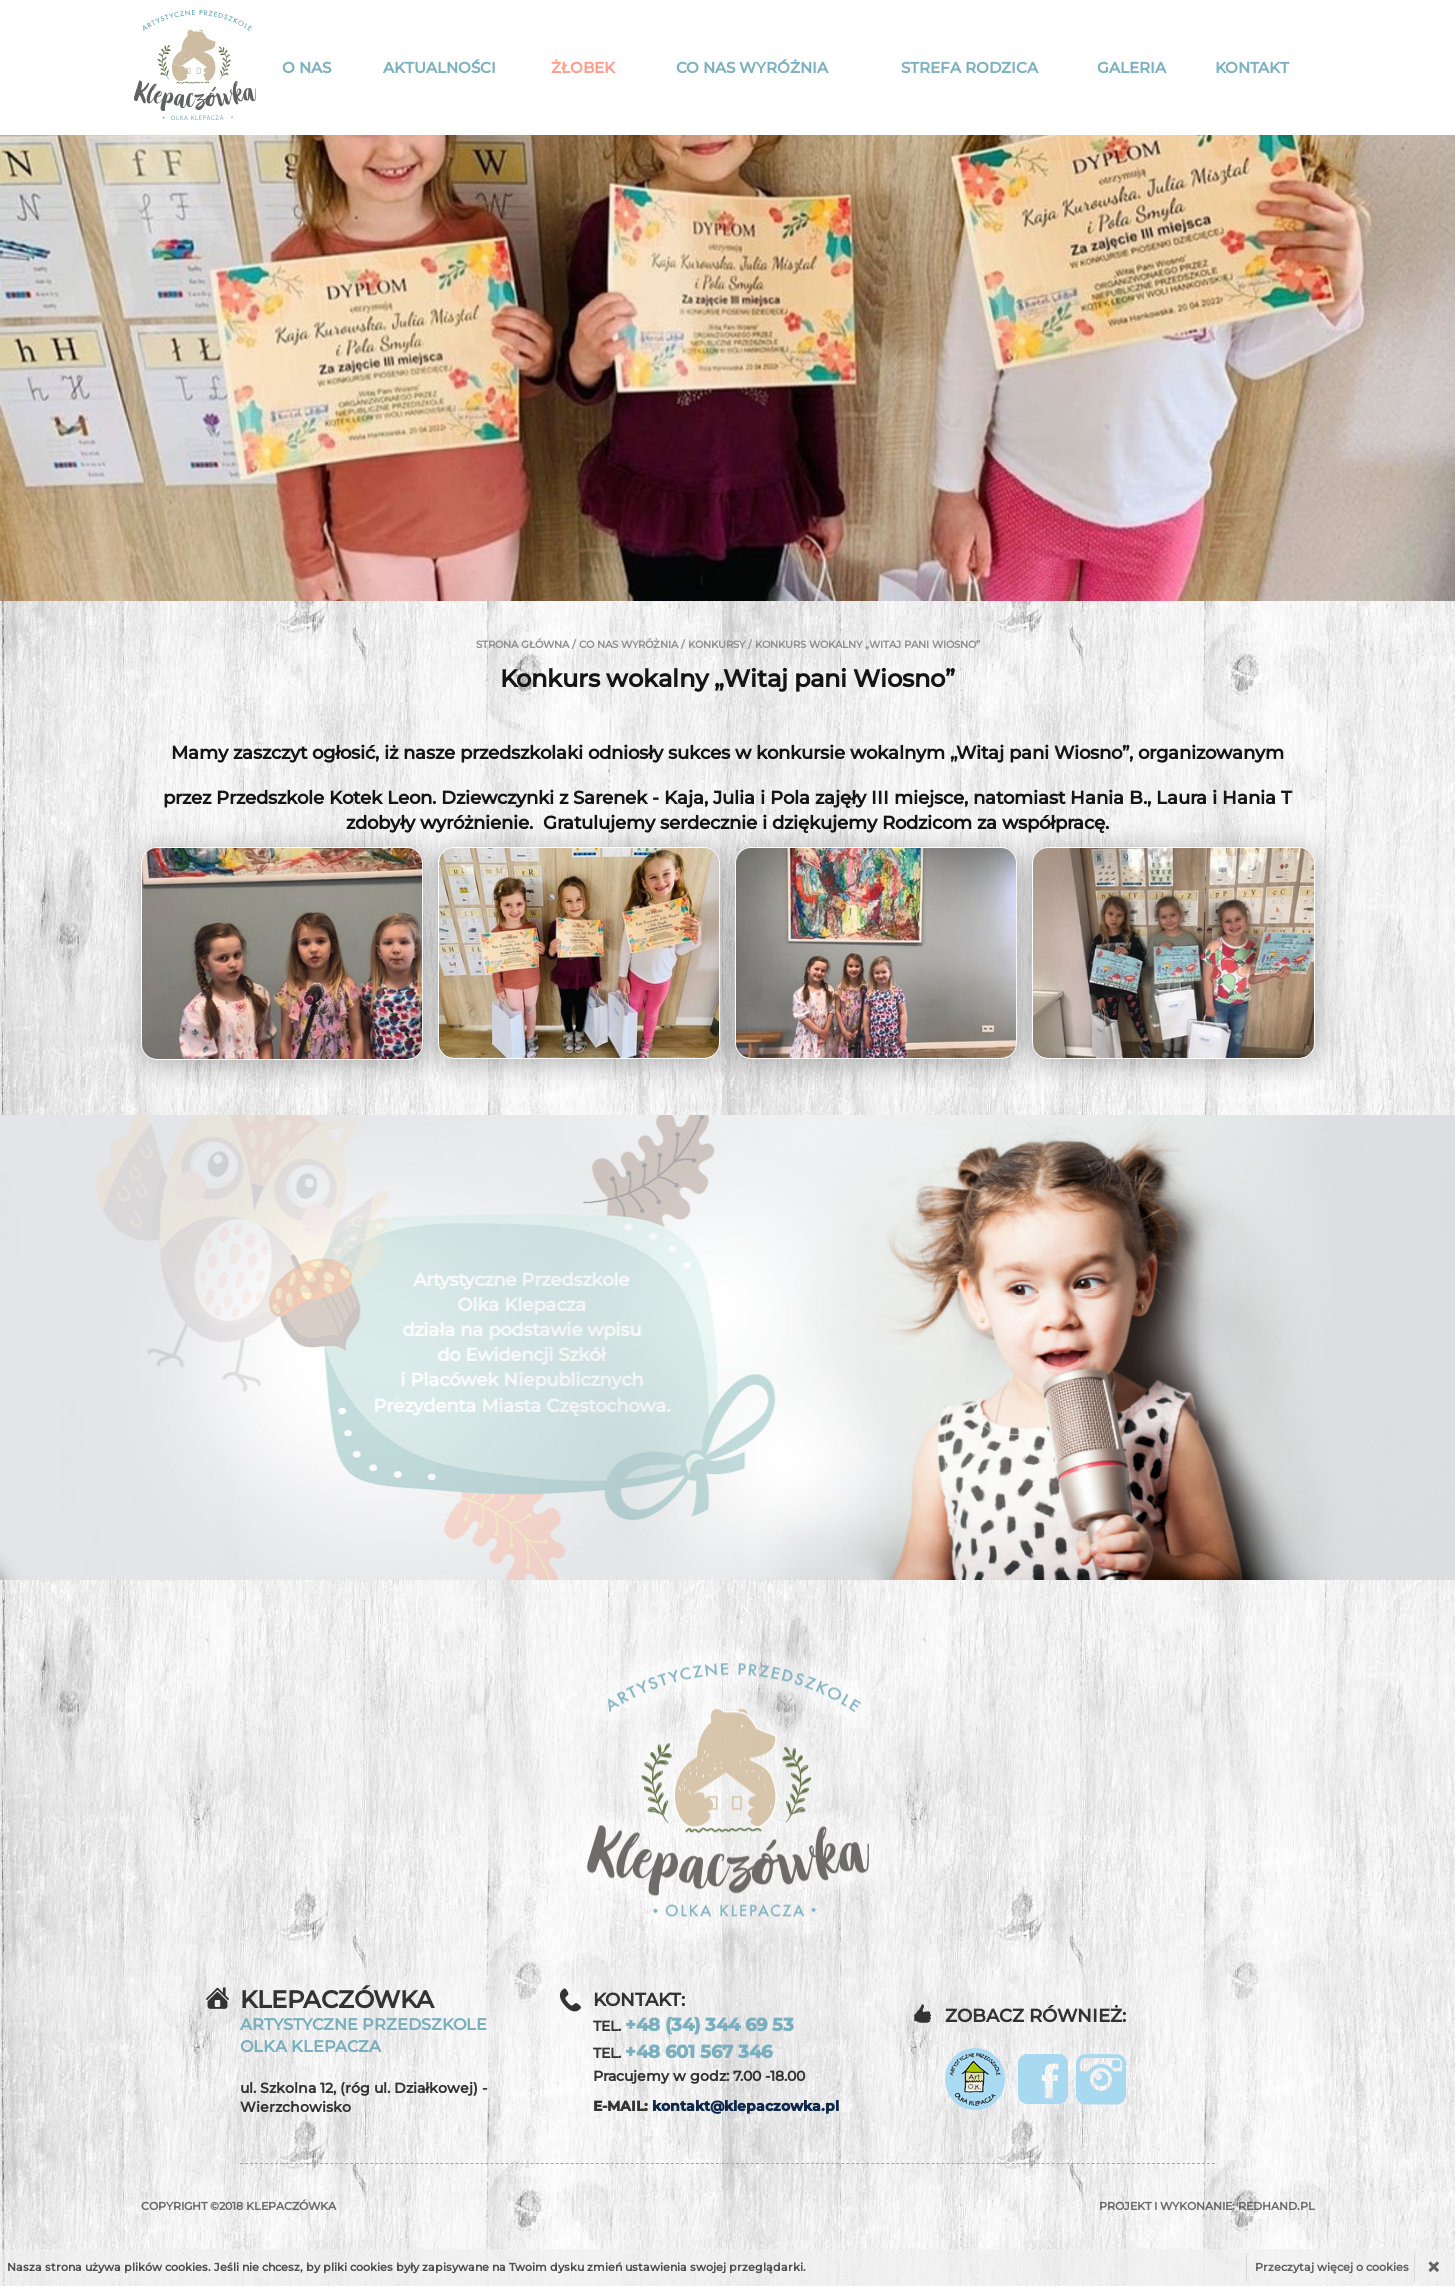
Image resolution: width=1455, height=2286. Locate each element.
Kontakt (1252, 67)
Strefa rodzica (969, 67)
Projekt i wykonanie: (1207, 2206)
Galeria (1131, 67)
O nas (306, 67)
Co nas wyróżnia (752, 67)
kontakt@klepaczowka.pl (745, 2106)
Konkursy (716, 644)
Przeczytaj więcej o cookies (1332, 2267)
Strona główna (522, 644)
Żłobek (583, 67)
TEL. (693, 2025)
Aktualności (439, 67)
